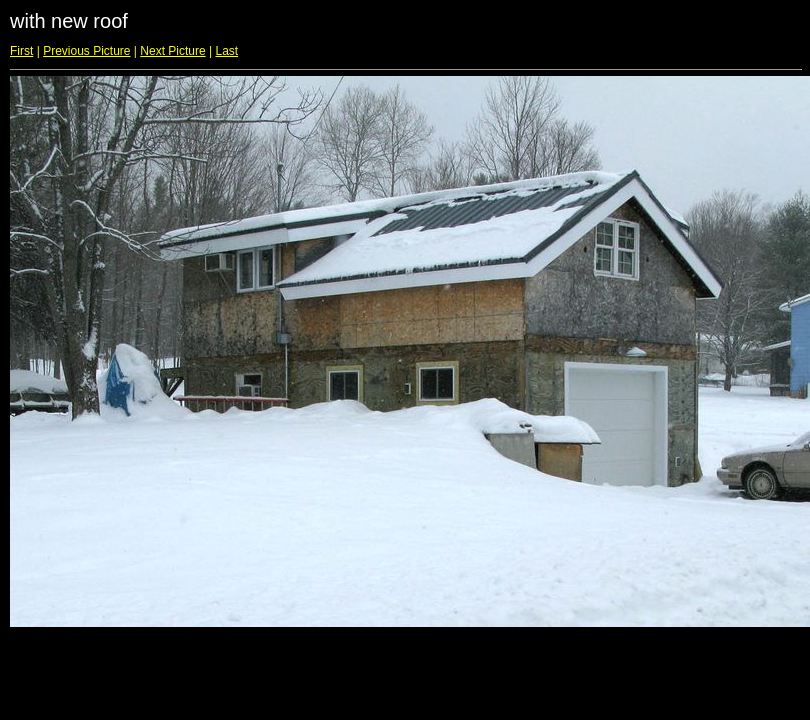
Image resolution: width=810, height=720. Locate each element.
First (21, 51)
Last (226, 51)
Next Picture (172, 51)
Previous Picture (86, 51)
